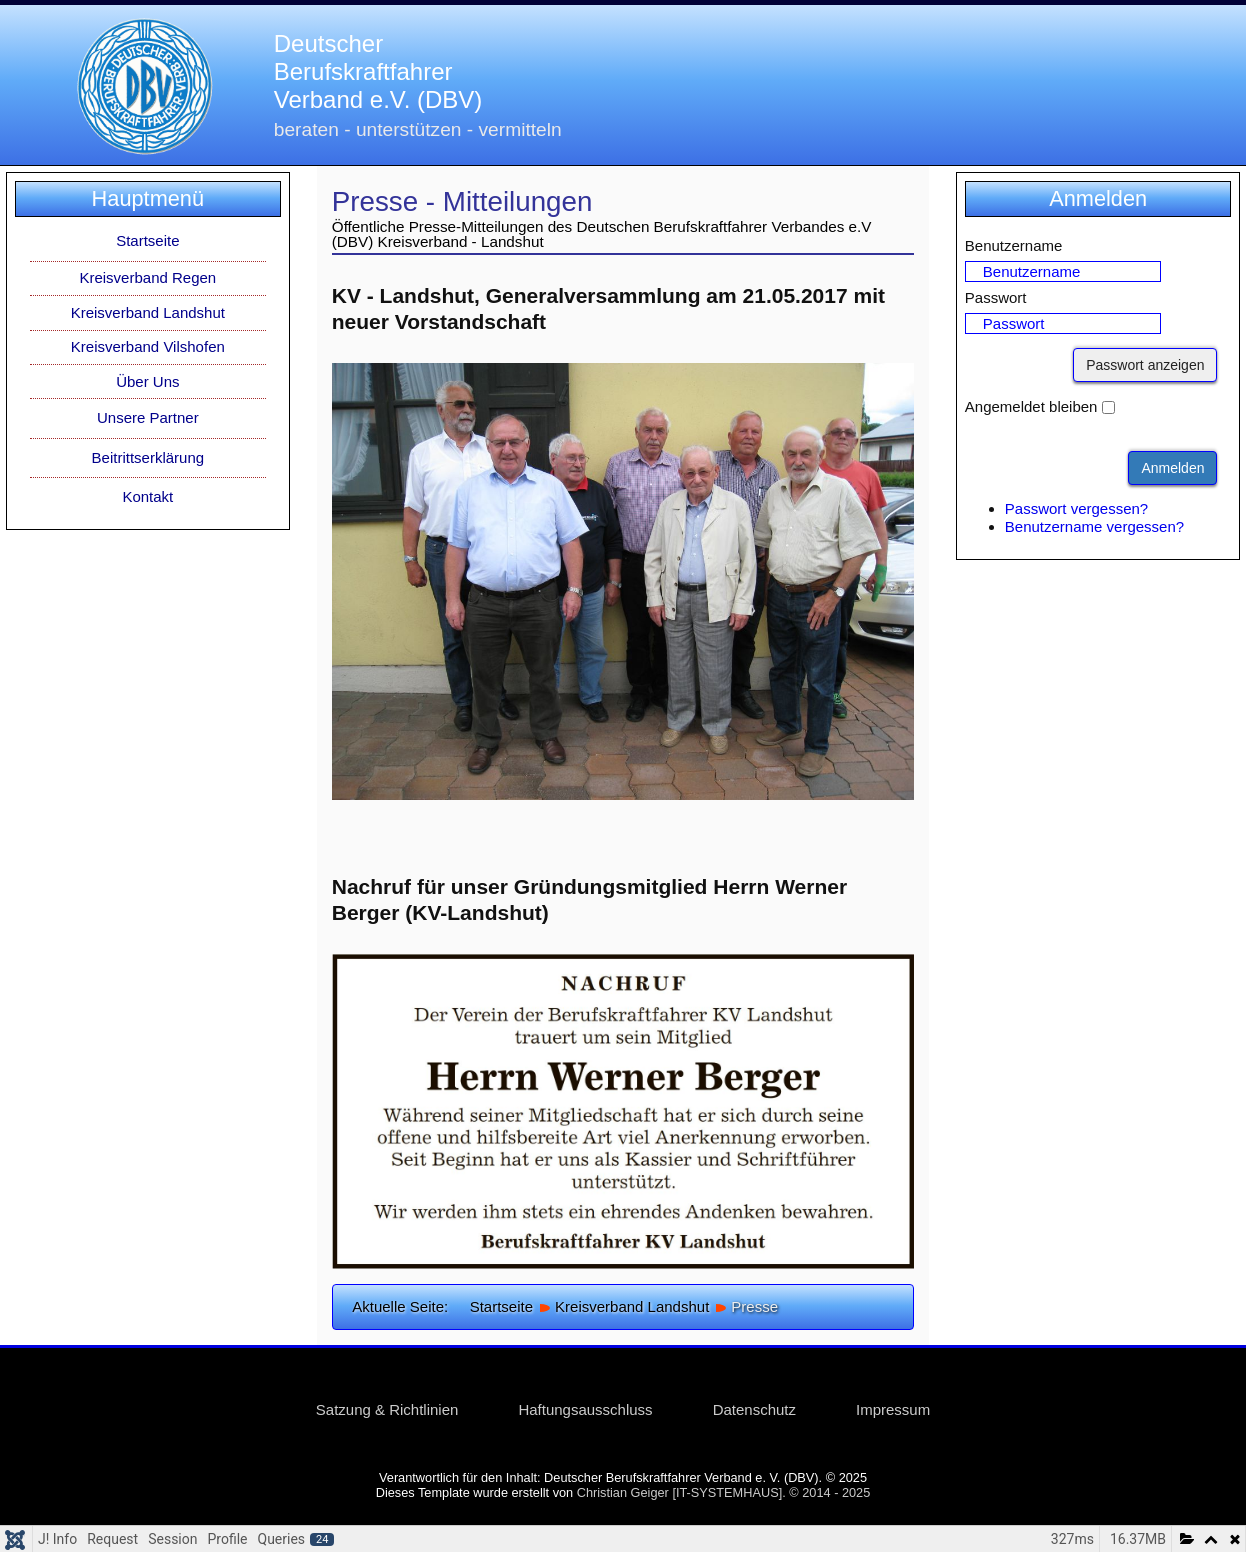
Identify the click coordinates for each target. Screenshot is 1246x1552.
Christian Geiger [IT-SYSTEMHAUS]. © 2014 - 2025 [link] (724, 1492)
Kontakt (147, 496)
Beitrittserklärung (148, 457)
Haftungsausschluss (585, 1409)
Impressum (893, 1409)
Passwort (996, 297)
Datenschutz (754, 1409)
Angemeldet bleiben (1031, 406)
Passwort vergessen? (1076, 508)
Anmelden (1172, 468)
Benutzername (1014, 245)
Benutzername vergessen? (1094, 526)
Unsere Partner (148, 417)
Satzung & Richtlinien (387, 1409)
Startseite (147, 240)
